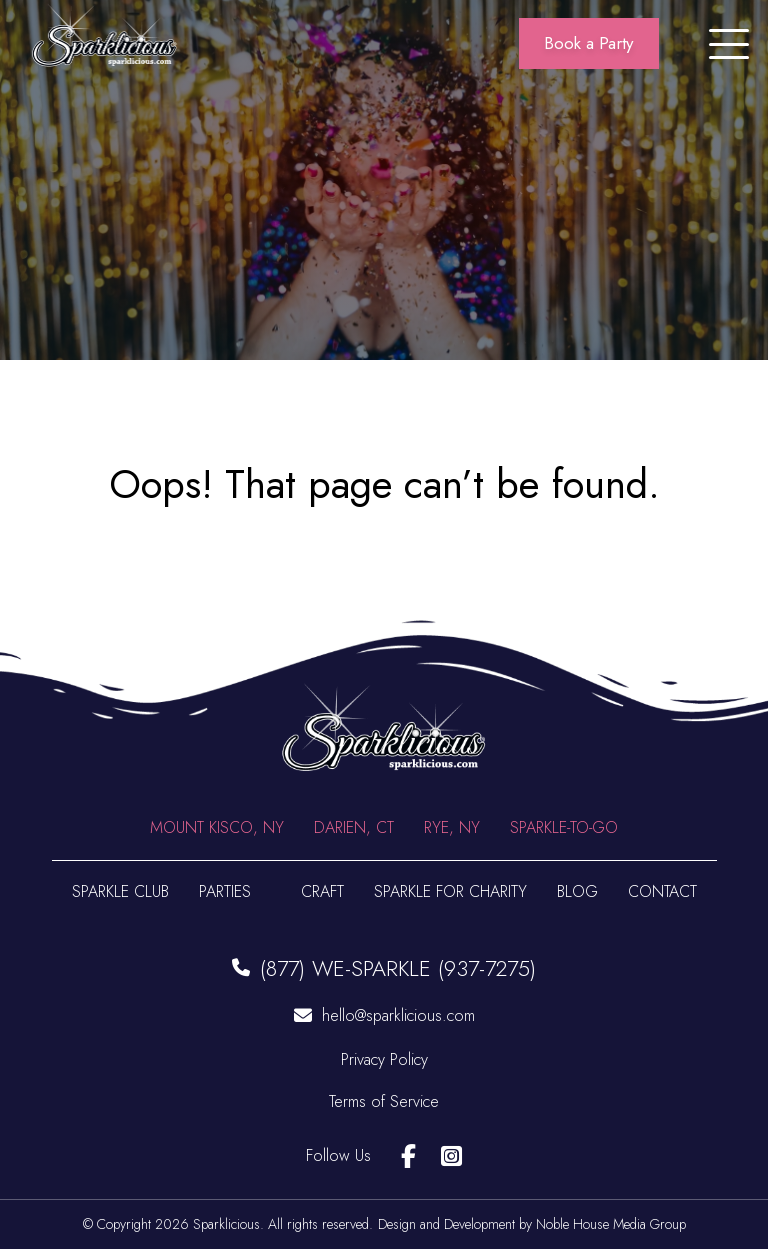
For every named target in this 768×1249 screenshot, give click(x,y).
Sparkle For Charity (450, 891)
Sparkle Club (120, 891)
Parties (225, 891)
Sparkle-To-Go (564, 827)
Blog (577, 891)
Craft (322, 891)
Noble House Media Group (611, 1224)
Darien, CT (354, 827)
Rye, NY (452, 827)
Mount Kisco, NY (217, 827)
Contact (662, 891)
